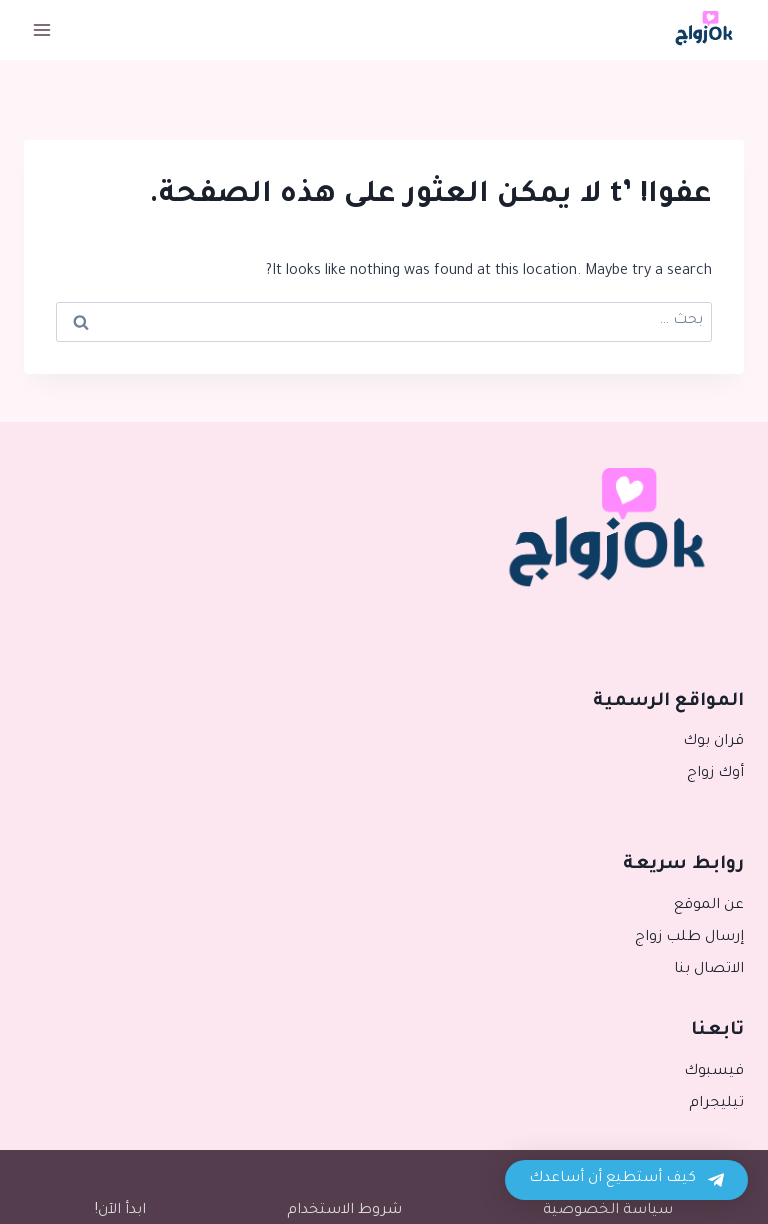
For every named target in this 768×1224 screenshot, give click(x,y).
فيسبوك (714, 1072)
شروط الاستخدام (344, 1211)
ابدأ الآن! (120, 1211)
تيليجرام (716, 1104)
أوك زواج (715, 774)
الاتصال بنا (709, 970)
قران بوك (713, 742)
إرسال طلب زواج (689, 938)
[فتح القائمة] (42, 29)
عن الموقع (709, 906)
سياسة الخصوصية (608, 1211)
